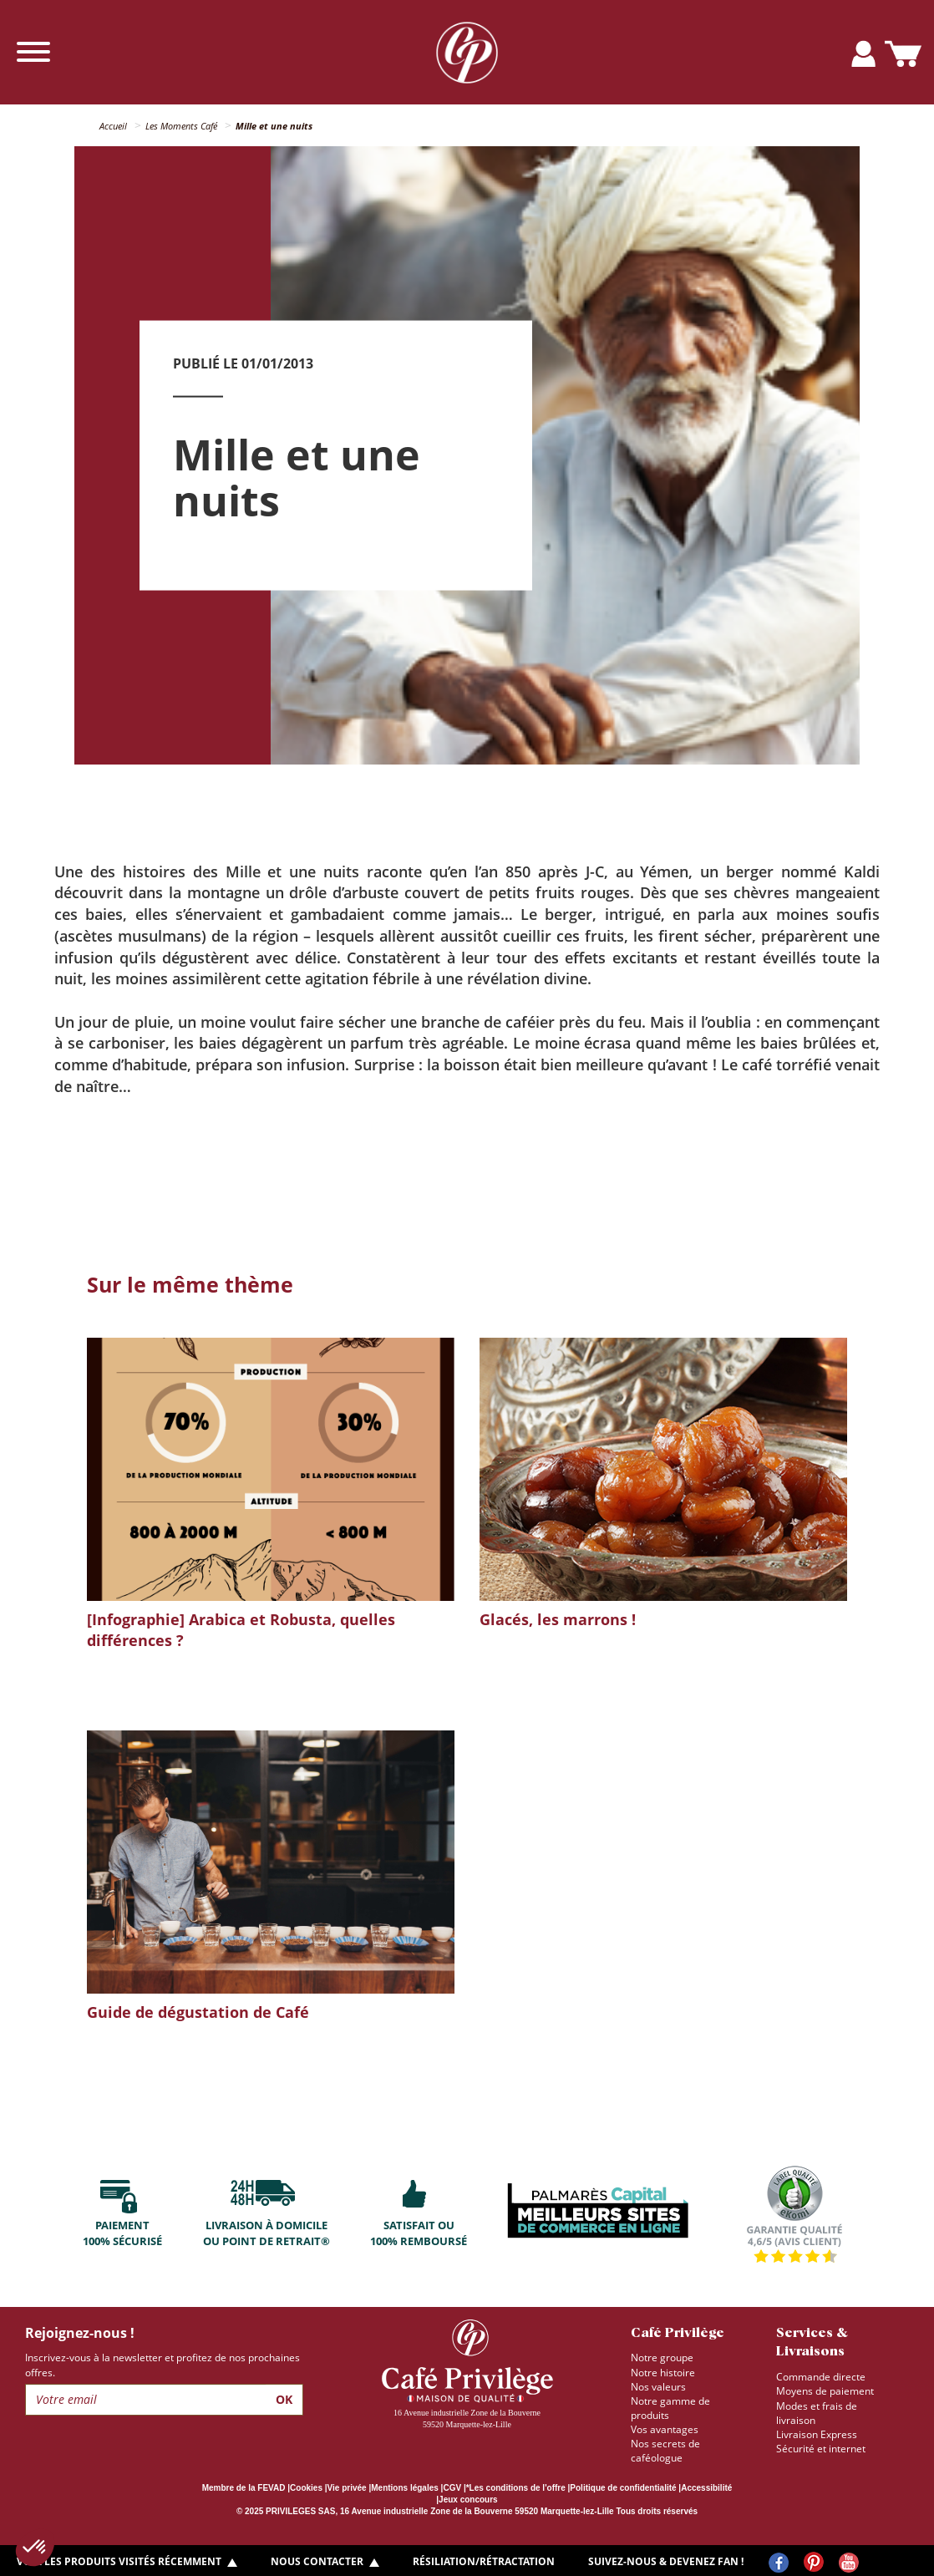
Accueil (113, 125)
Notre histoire (663, 2372)
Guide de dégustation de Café (198, 2012)
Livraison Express (816, 2434)
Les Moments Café (181, 125)
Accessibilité (706, 2487)
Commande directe (820, 2377)
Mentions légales (405, 2487)
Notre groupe (662, 2357)
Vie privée (347, 2487)
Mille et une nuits (274, 125)
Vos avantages (664, 2429)
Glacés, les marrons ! (558, 1619)
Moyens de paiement (825, 2391)
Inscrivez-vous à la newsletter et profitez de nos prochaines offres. (162, 2364)
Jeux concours (468, 2499)
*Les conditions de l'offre (516, 2487)
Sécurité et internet (820, 2448)
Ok (284, 2399)
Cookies (306, 2487)
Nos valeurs (658, 2387)
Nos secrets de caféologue (665, 2450)
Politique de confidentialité (623, 2487)
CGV (452, 2487)
